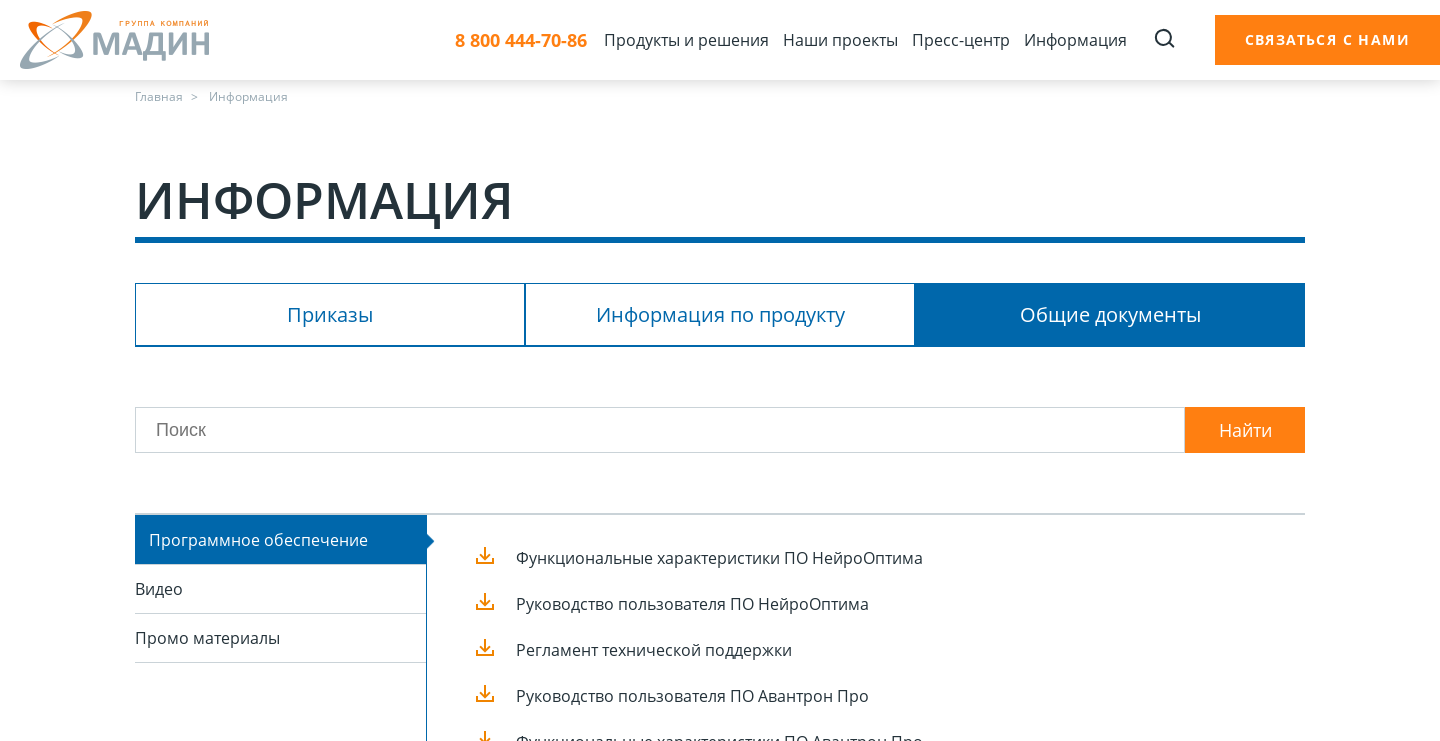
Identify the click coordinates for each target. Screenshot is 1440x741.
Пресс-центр (961, 40)
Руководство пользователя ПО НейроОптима (692, 604)
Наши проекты (840, 40)
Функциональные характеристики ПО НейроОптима (719, 558)
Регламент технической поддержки (654, 650)
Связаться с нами (1327, 39)
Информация (1075, 40)
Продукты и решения (686, 40)
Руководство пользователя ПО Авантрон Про (692, 696)
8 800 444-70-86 (521, 40)
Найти (1245, 430)
